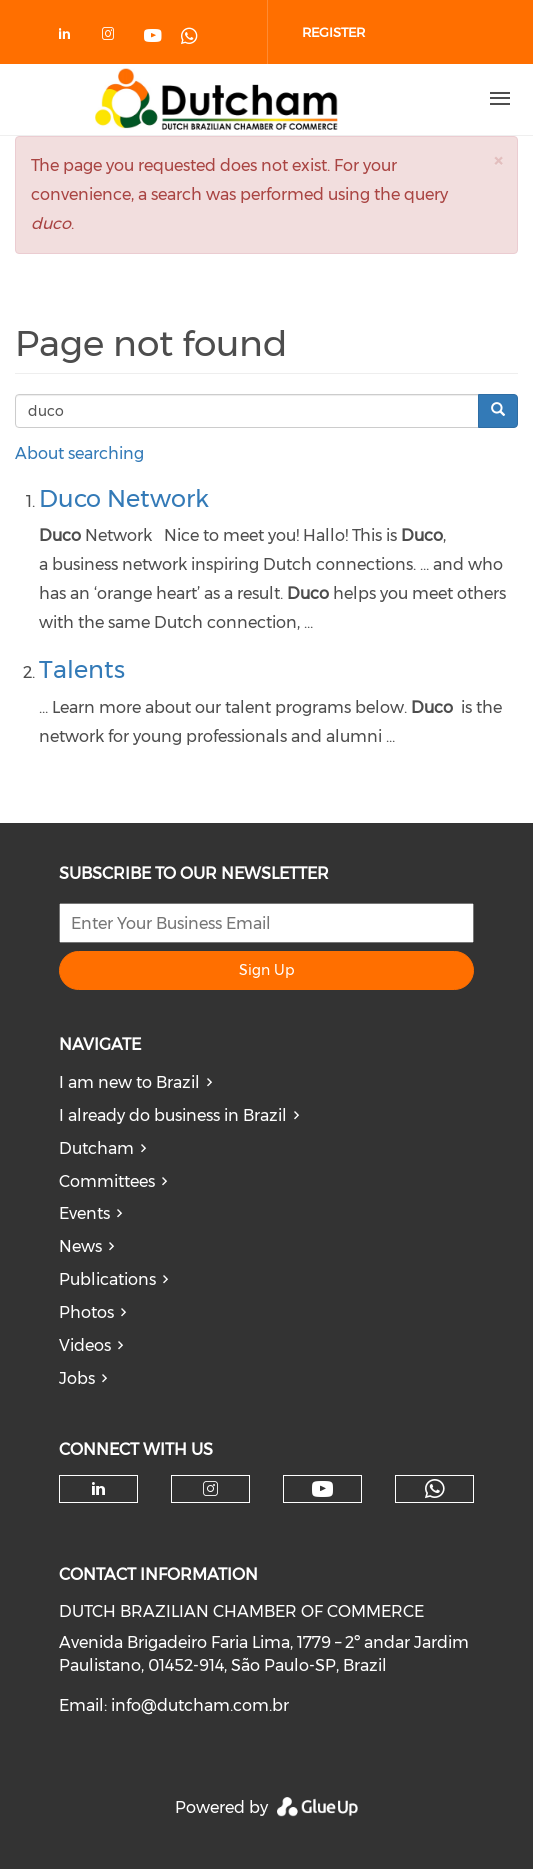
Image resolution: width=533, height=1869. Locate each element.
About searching (79, 453)
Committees (107, 1181)
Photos (86, 1312)
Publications (107, 1279)
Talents (82, 669)
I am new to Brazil (129, 1082)
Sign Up (266, 970)
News (80, 1246)
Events (84, 1213)
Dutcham (96, 1148)
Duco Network (124, 498)
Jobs (77, 1378)
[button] (498, 160)
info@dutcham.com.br (200, 1705)
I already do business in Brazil (173, 1115)
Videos (85, 1345)
